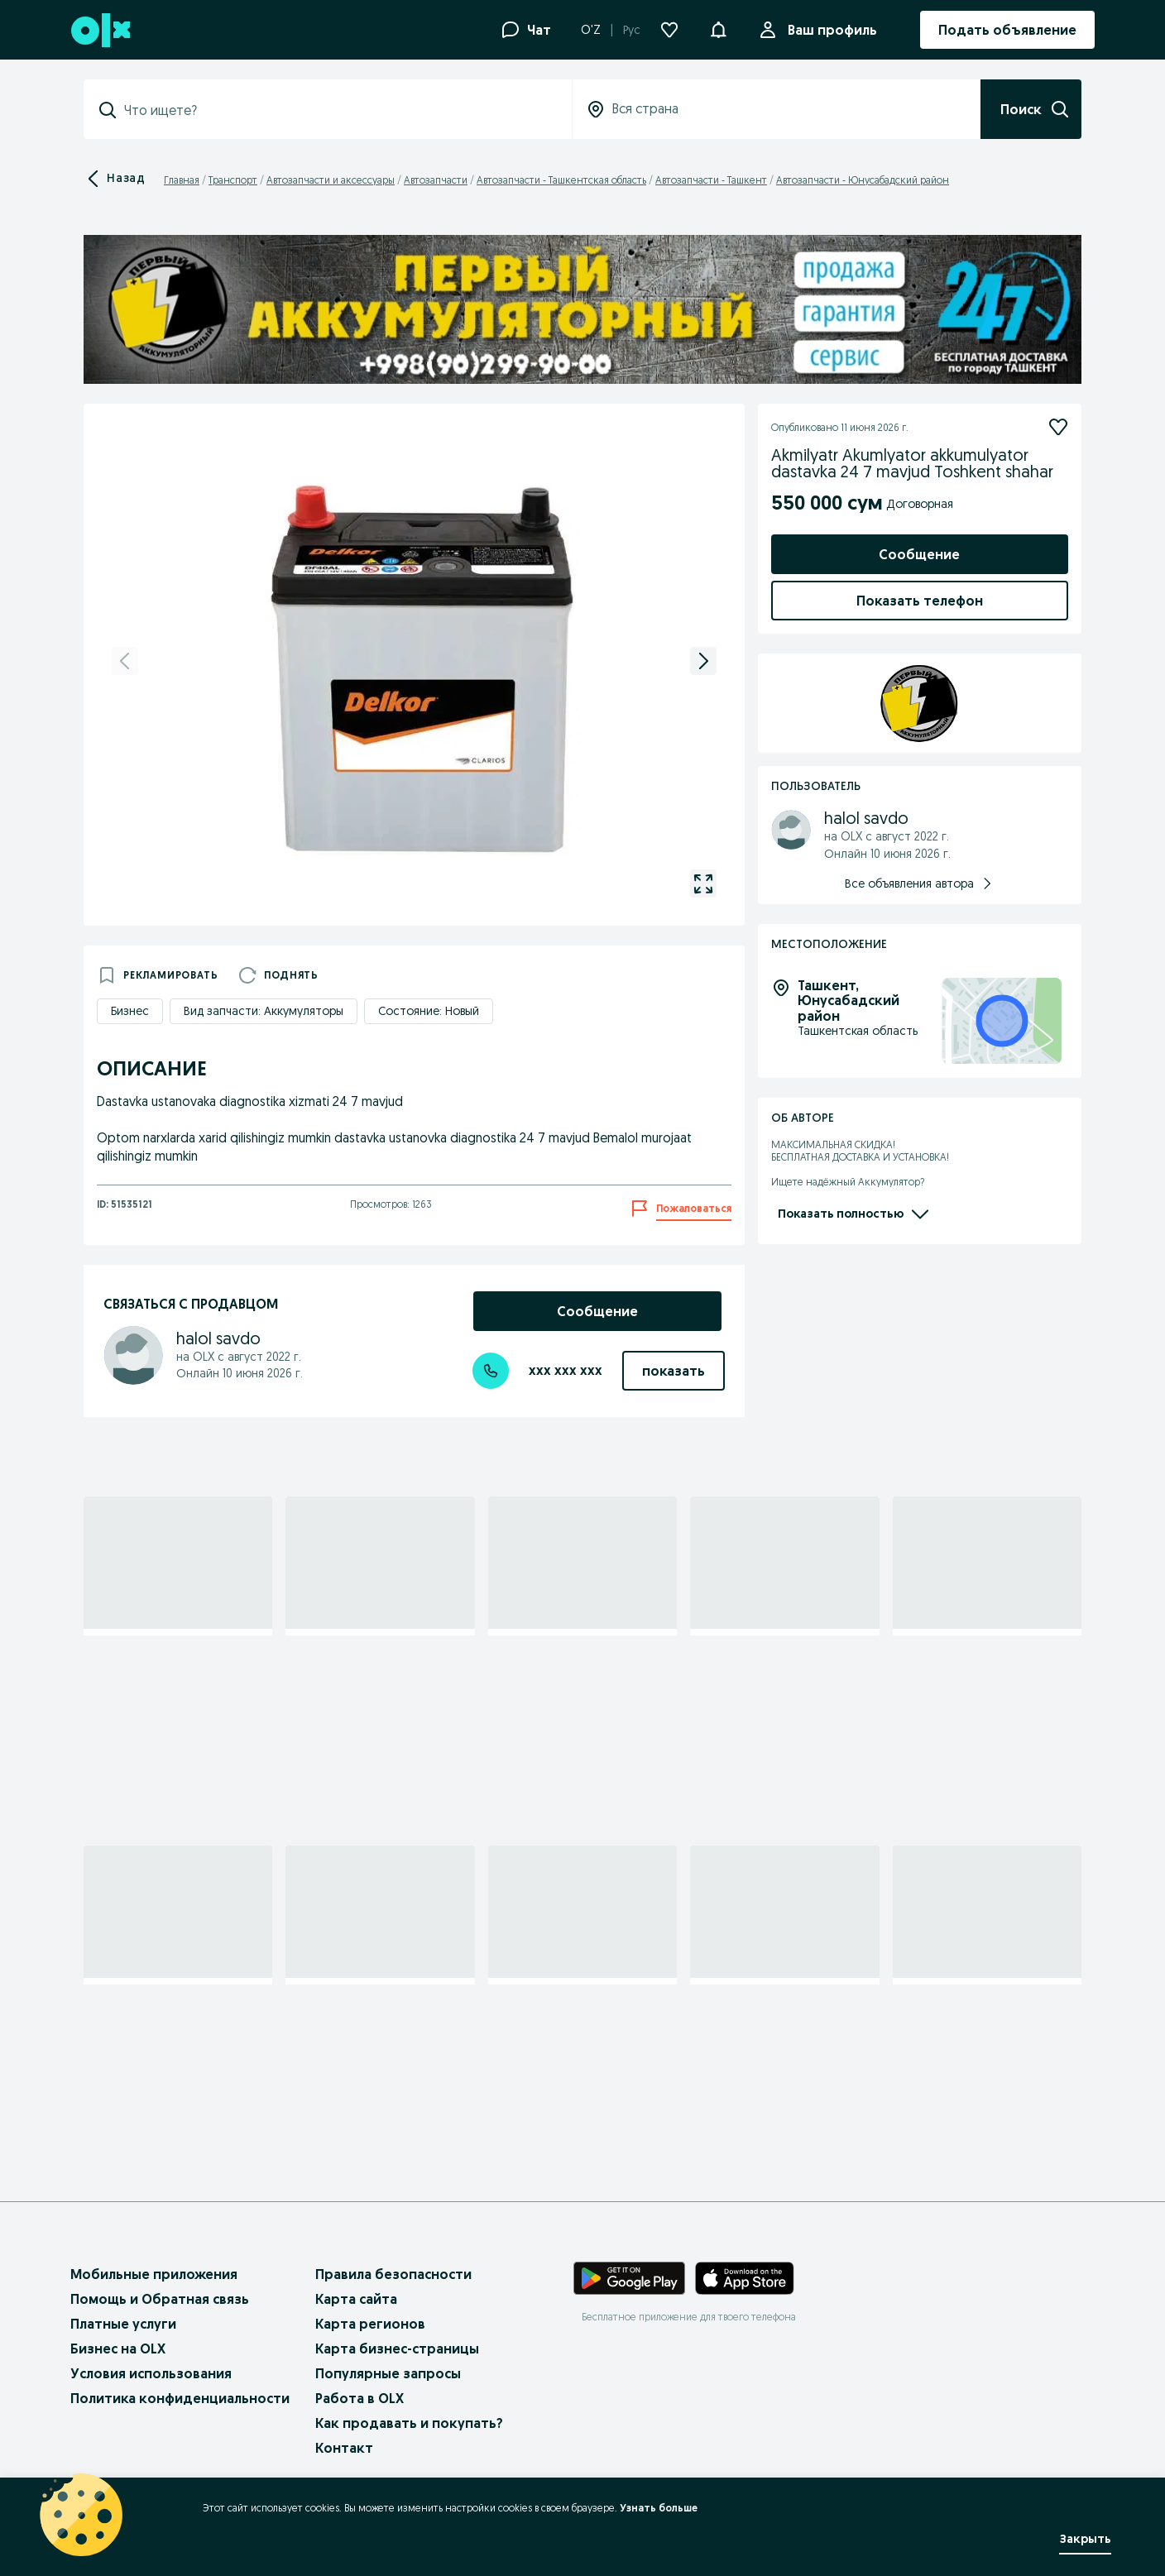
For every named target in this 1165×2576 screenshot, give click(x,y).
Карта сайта (356, 2299)
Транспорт (233, 180)
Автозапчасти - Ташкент (711, 180)
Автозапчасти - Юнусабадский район (862, 180)
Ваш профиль (829, 30)
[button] (718, 28)
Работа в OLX (359, 2398)
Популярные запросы (388, 2373)
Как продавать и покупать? (409, 2423)
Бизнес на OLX (117, 2348)
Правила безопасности (393, 2274)
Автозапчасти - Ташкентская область (561, 180)
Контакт (344, 2448)
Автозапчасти (435, 180)
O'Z (591, 29)
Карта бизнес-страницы (397, 2348)
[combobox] (337, 110)
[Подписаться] (1058, 427)
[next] (703, 661)
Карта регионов (370, 2323)
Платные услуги (123, 2323)
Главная (181, 180)
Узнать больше (659, 2508)
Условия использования (151, 2373)
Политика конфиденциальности (180, 2398)
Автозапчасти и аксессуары (330, 180)
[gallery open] (703, 883)
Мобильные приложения (153, 2274)
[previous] (125, 661)
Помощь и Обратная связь (159, 2299)
